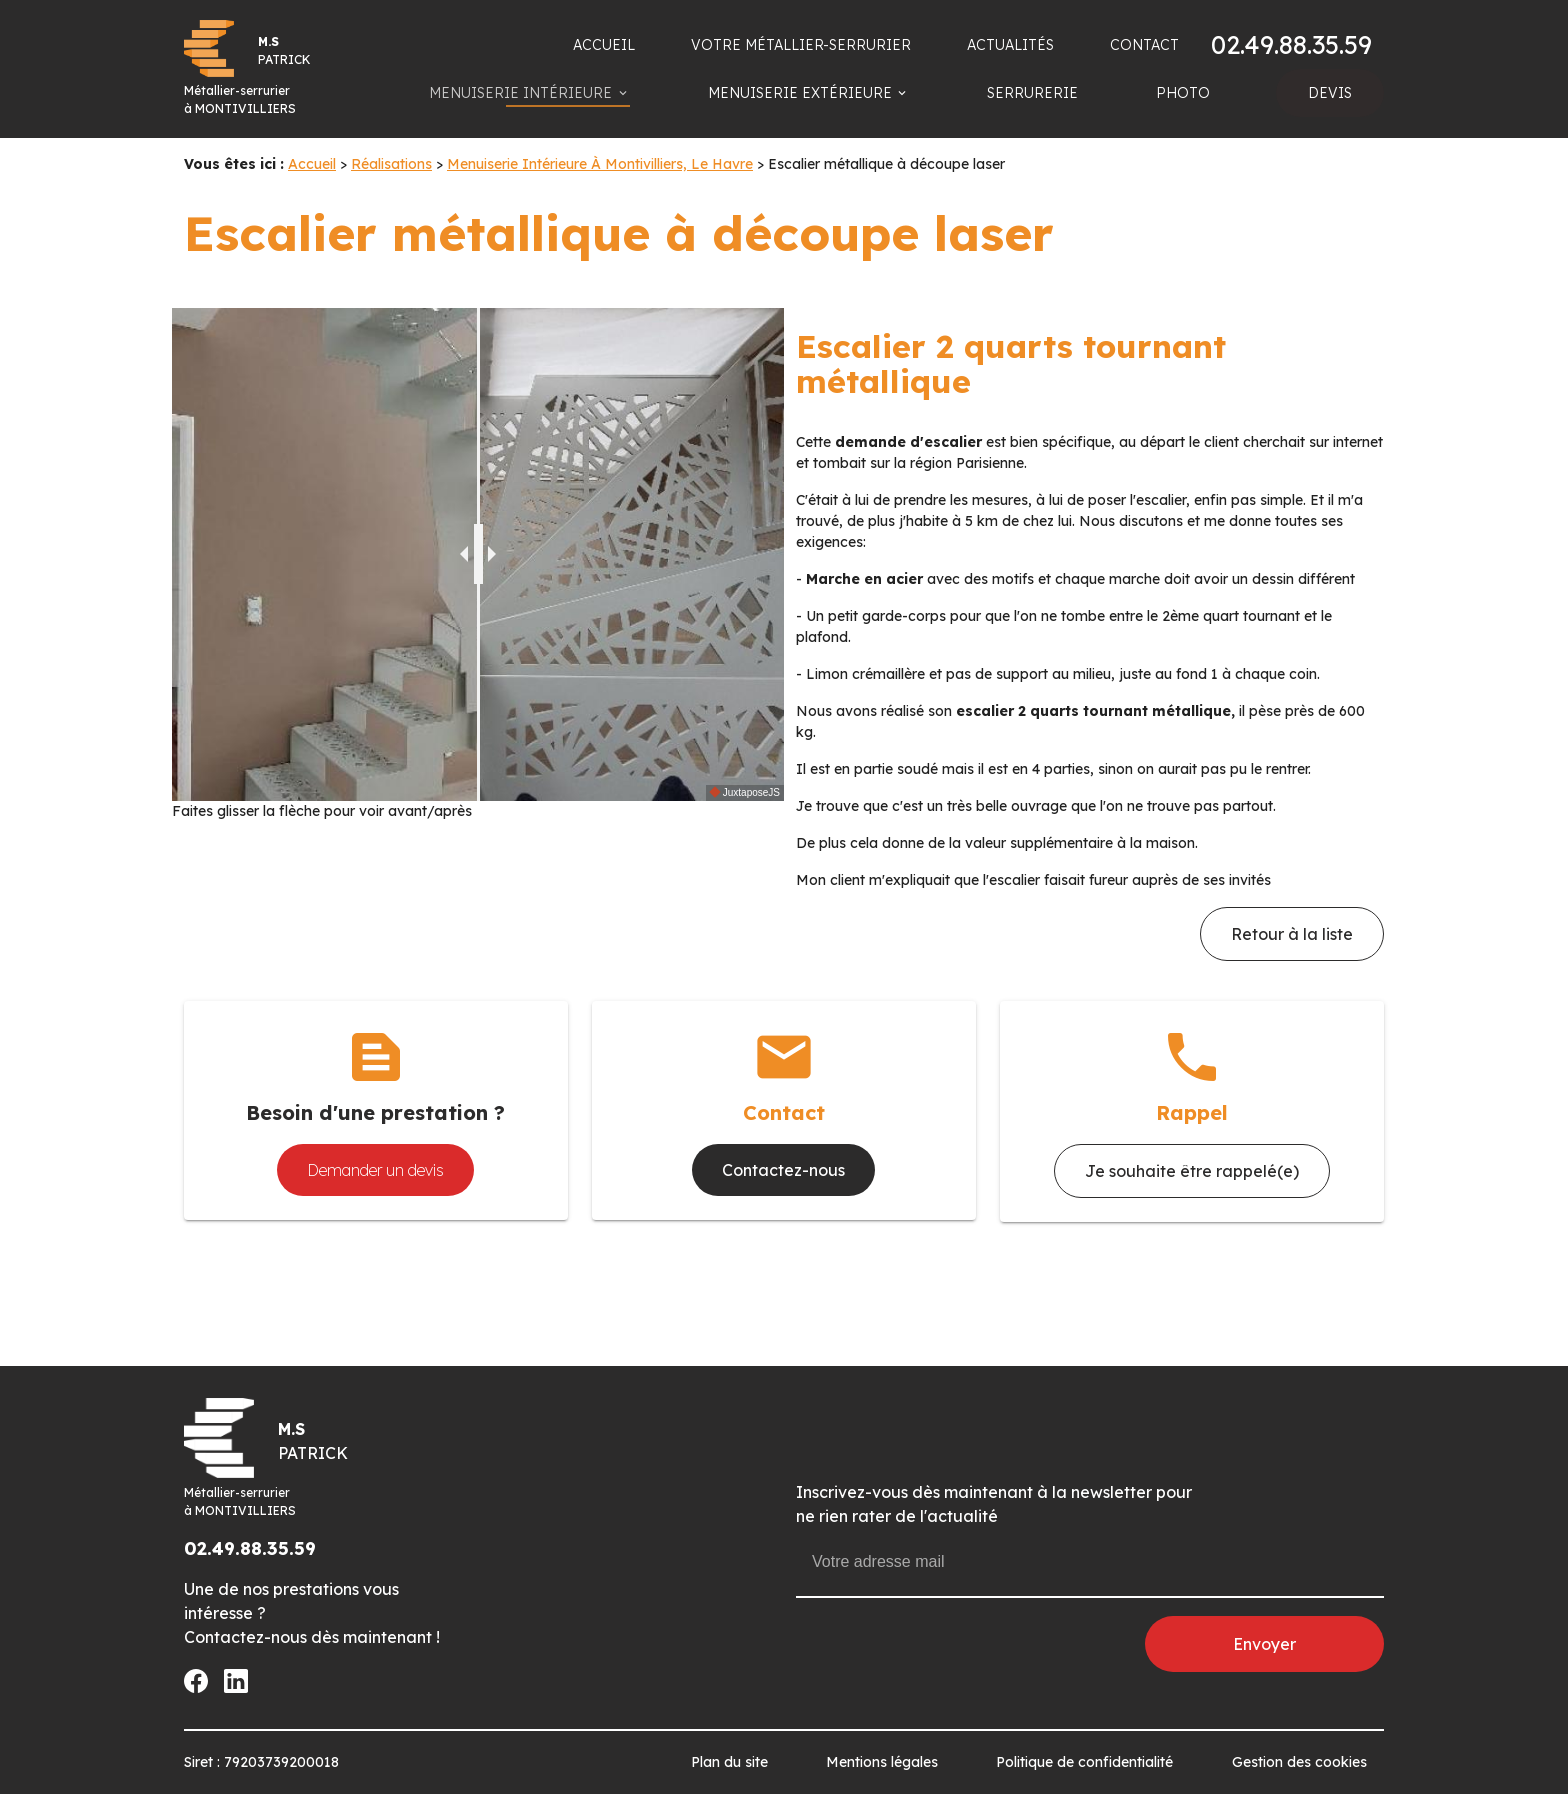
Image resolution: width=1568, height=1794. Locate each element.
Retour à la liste (1292, 934)
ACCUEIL (604, 45)
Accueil (312, 164)
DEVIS (1330, 93)
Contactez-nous (783, 1170)
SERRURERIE (1032, 93)
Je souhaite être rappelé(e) (1192, 1171)
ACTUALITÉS (1010, 45)
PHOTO (1183, 93)
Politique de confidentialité (1084, 1762)
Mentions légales (882, 1762)
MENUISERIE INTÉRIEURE (520, 93)
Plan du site (729, 1762)
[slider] (478, 554)
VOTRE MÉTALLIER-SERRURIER (801, 45)
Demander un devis (375, 1170)
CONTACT (1144, 45)
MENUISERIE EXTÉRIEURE (800, 93)
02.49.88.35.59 (1291, 44)
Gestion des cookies (1299, 1762)
